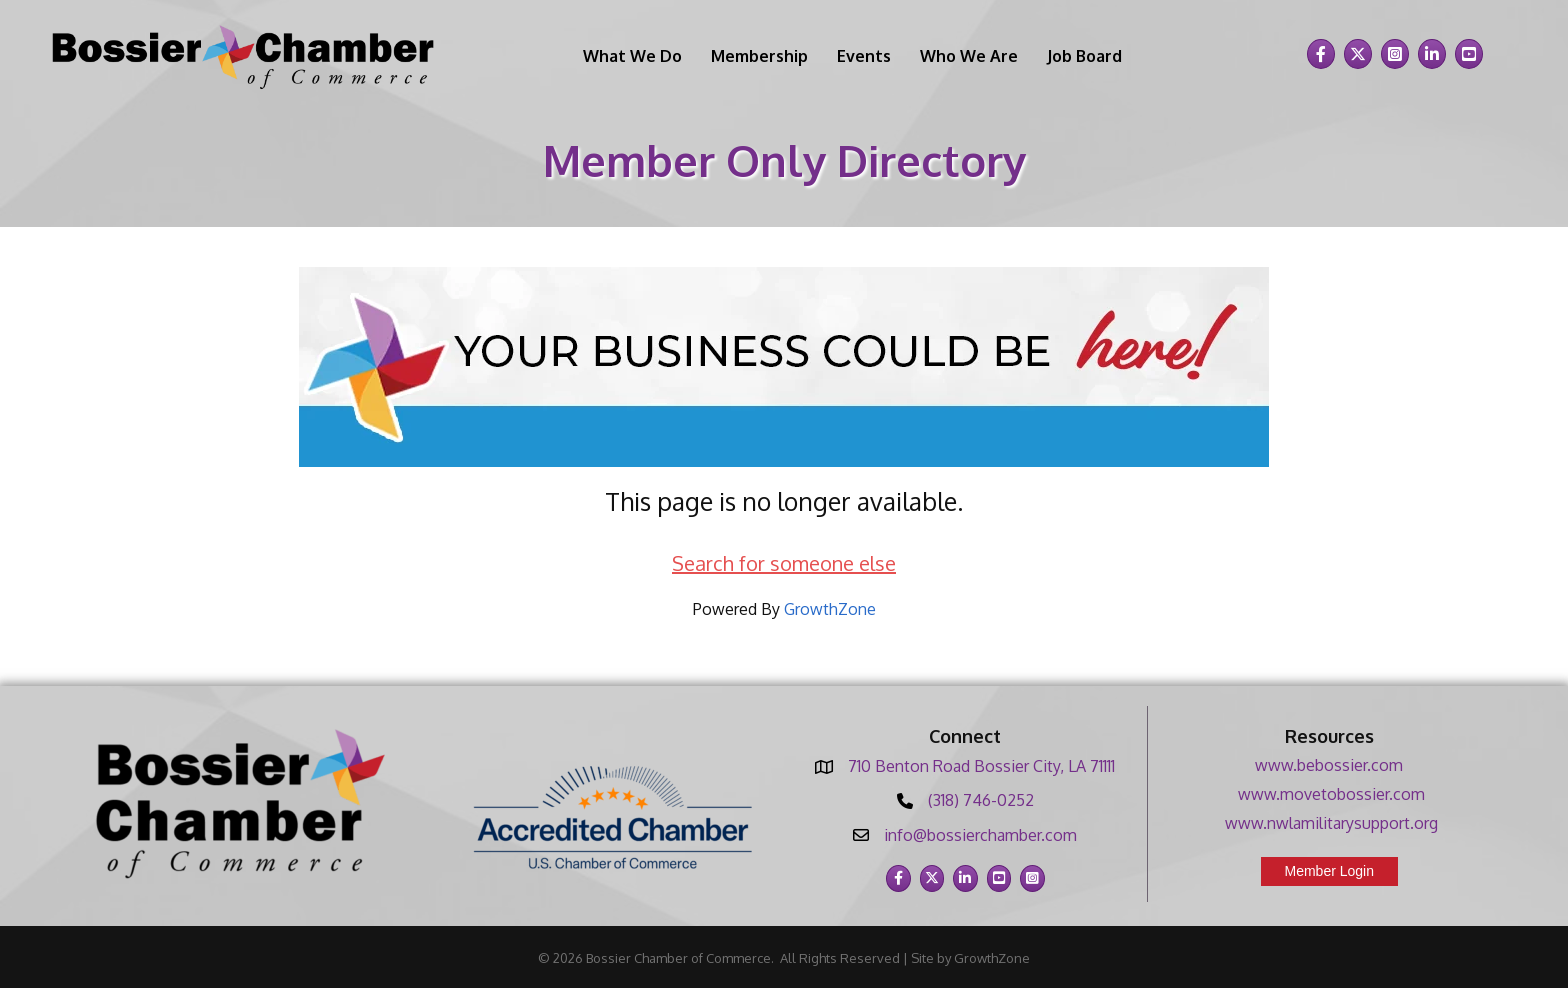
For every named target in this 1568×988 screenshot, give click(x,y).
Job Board (1084, 56)
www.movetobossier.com (1331, 794)
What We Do (632, 56)
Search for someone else (784, 563)
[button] (1330, 871)
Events (864, 56)
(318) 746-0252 (981, 800)
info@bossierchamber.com (980, 835)
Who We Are (969, 56)
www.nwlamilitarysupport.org (1331, 823)
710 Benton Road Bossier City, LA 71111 (981, 766)
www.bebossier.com (1329, 765)
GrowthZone (830, 609)
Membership (759, 56)
